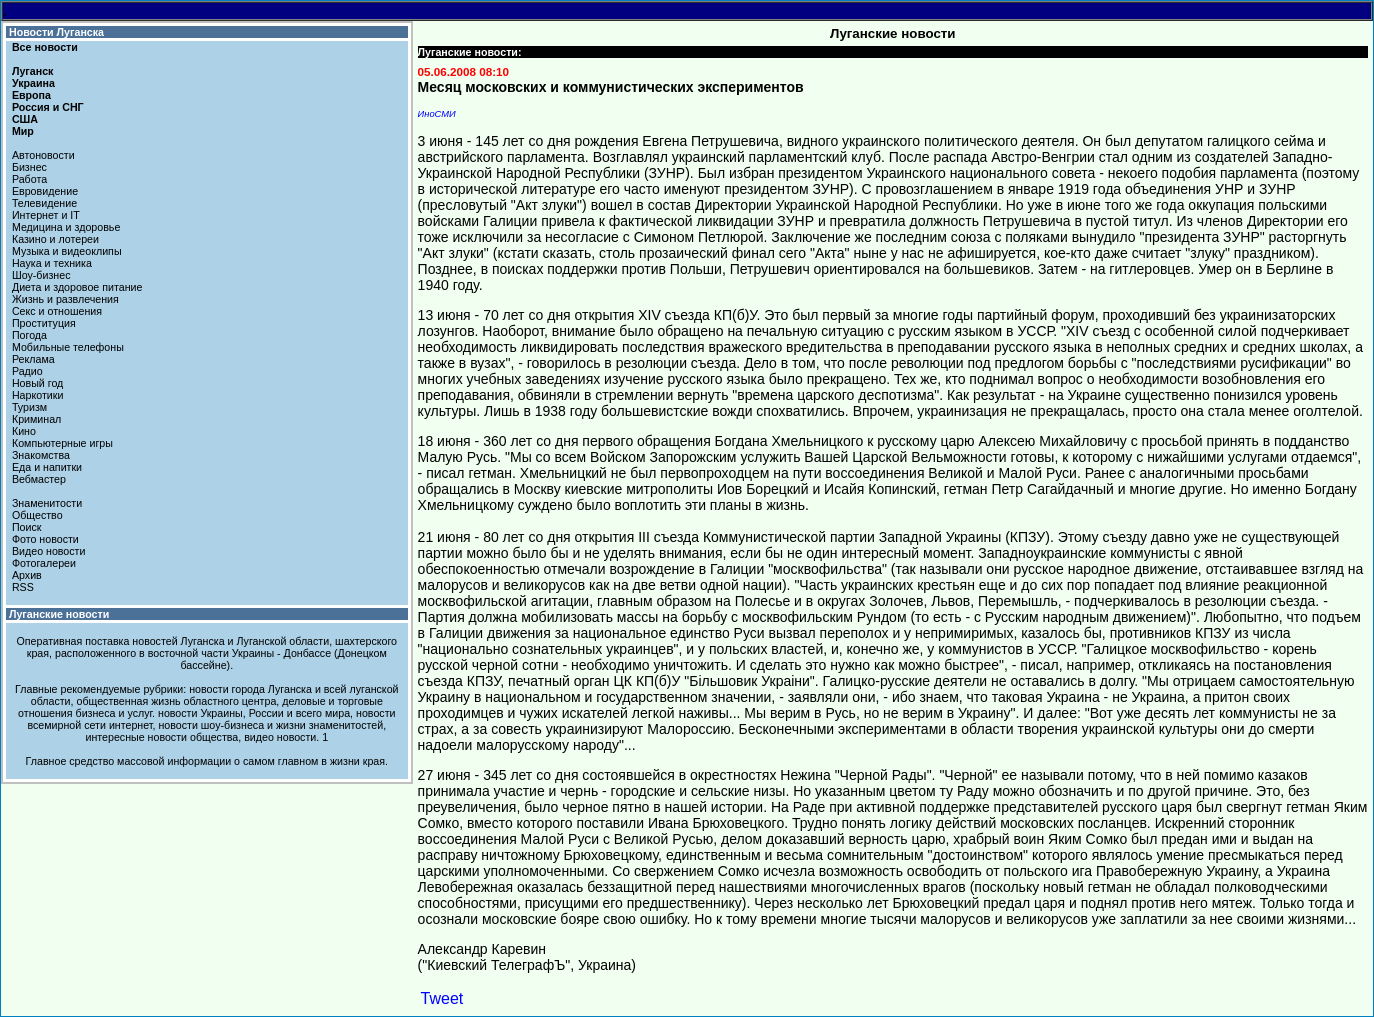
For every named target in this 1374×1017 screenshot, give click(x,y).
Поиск (27, 527)
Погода (29, 335)
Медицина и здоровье (66, 227)
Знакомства (41, 455)
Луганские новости (59, 614)
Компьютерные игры (62, 443)
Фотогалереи (44, 563)
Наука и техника (52, 263)
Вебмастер (39, 479)
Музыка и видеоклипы (67, 251)
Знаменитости (47, 503)
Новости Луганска (56, 32)
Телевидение (44, 203)
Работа (29, 179)
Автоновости (43, 155)
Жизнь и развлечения (65, 299)
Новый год (37, 383)
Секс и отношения (57, 311)
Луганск (32, 71)
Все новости (45, 47)
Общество (37, 515)
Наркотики (37, 395)
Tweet (442, 998)
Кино (24, 431)
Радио (27, 371)
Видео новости (49, 551)
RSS (23, 587)
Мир (23, 131)
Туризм (29, 407)
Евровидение (45, 191)
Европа (31, 95)
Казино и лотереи (55, 239)
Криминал (36, 419)
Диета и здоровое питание (77, 287)
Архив (27, 575)
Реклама (33, 359)
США (25, 119)
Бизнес (29, 167)
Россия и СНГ (48, 107)
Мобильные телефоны (68, 347)
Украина (33, 83)
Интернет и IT (46, 215)
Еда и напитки (47, 467)
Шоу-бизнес (41, 275)
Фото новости (45, 539)
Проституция (44, 323)
